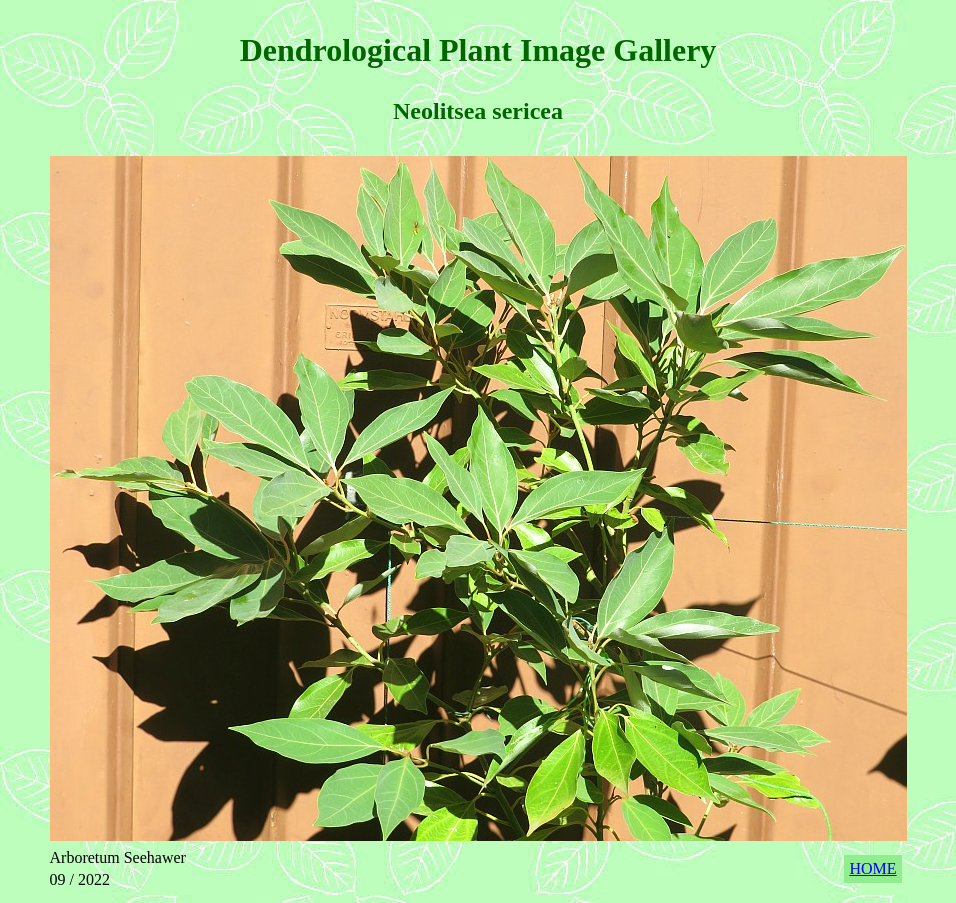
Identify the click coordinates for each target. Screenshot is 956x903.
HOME (872, 868)
